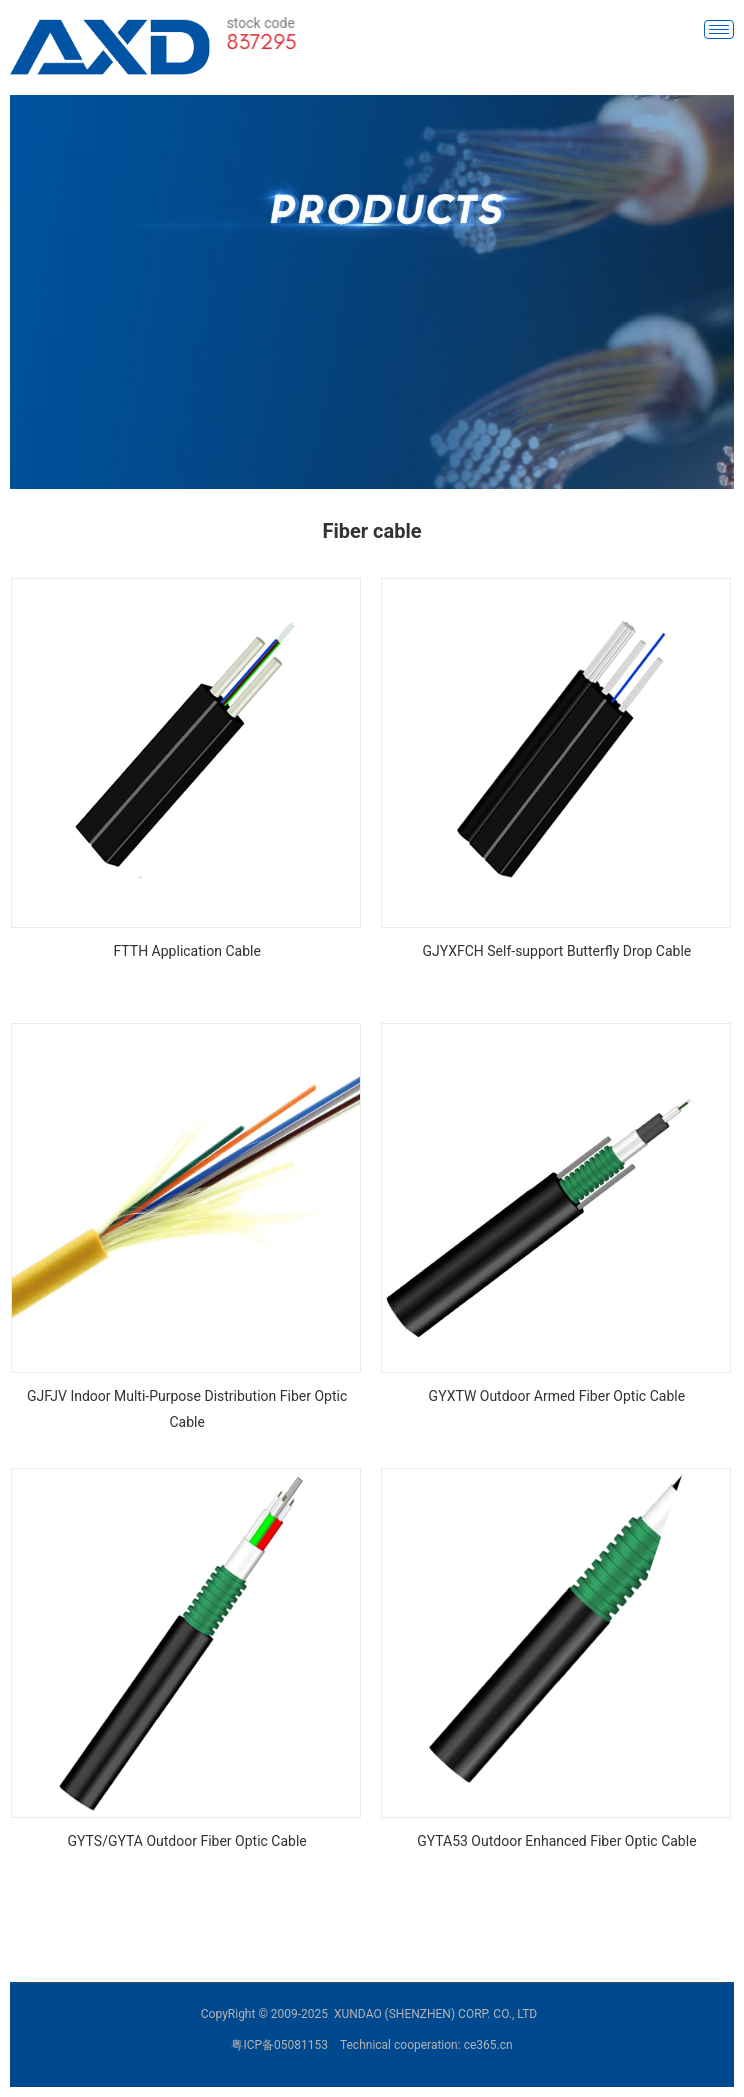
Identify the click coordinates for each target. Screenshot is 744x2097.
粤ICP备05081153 (279, 2045)
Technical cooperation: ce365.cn (426, 2045)
